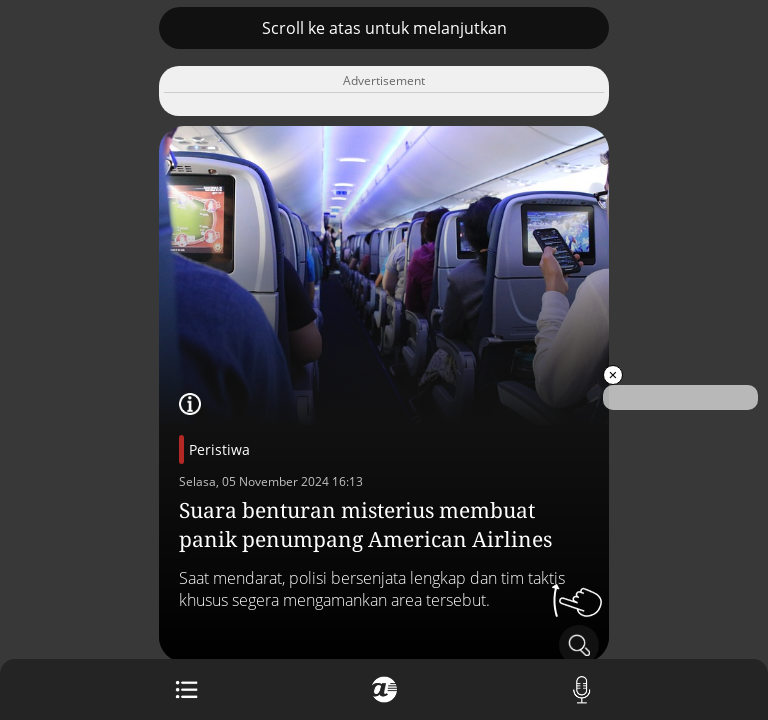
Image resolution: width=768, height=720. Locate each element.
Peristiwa (219, 449)
